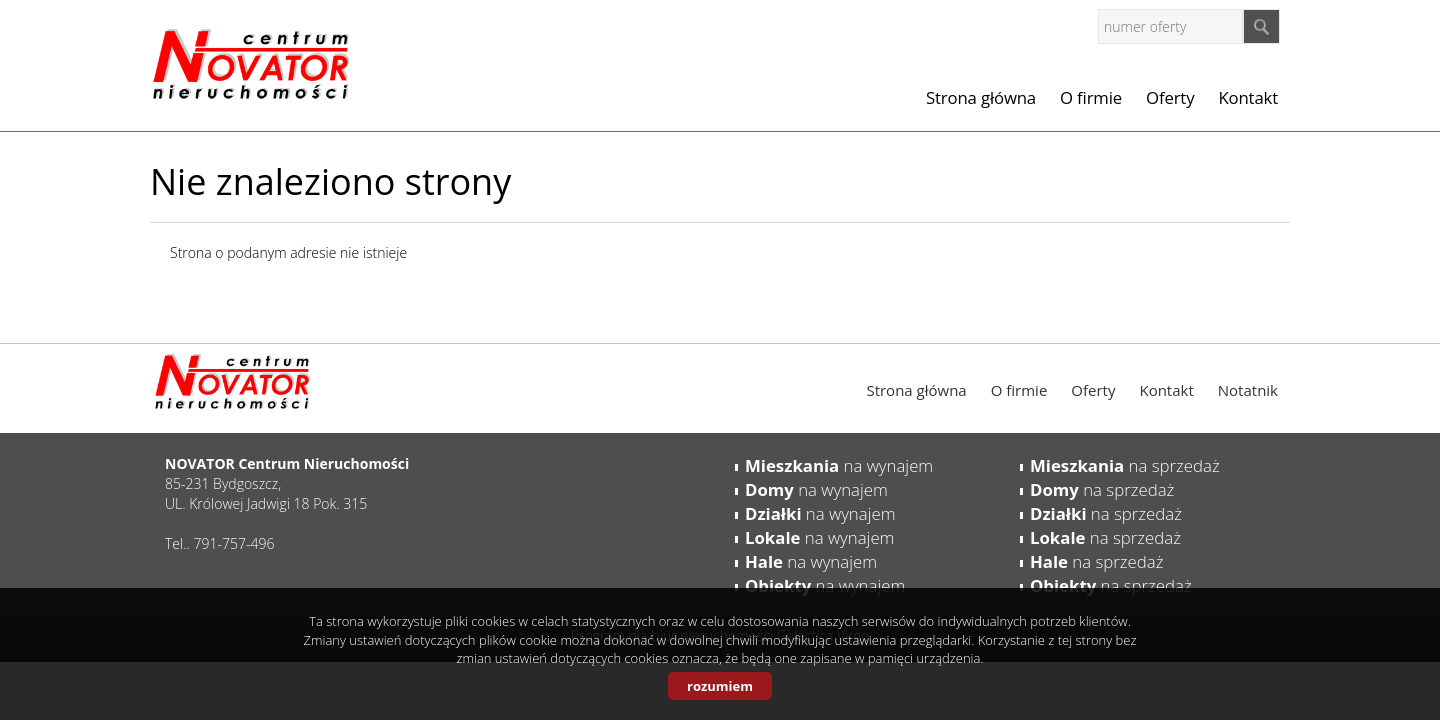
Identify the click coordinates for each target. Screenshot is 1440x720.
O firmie (1091, 97)
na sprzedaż (1125, 465)
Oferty (1170, 97)
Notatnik (1248, 390)
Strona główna (981, 97)
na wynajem (839, 465)
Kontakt (1248, 97)
